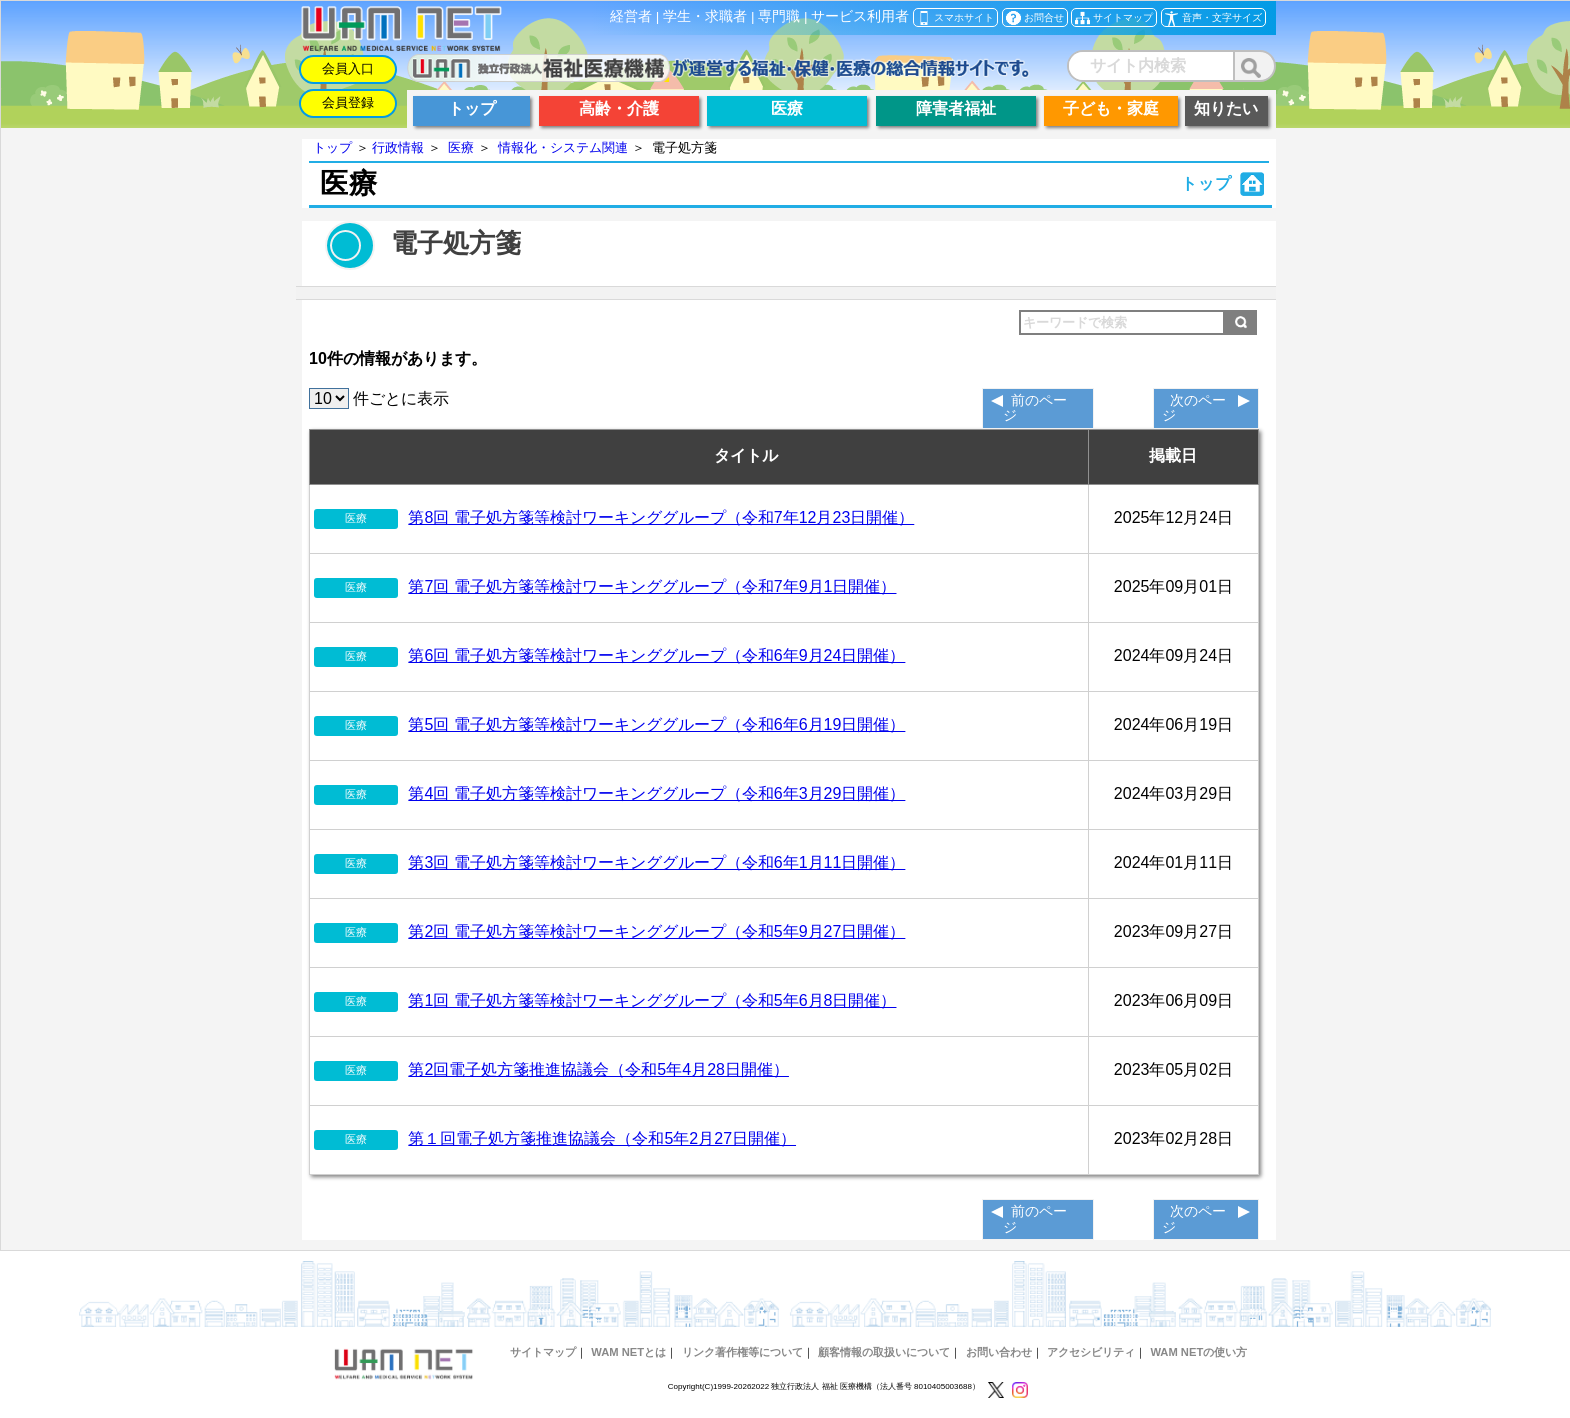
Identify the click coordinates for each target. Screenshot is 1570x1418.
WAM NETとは (628, 1352)
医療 (461, 147)
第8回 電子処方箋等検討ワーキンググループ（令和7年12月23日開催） (661, 517)
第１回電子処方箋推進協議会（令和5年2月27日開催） (602, 1138)
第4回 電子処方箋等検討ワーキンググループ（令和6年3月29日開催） (656, 793)
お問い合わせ (999, 1352)
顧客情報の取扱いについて (884, 1352)
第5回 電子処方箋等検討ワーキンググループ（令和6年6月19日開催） (656, 724)
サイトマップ (543, 1352)
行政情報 (398, 147)
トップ (332, 147)
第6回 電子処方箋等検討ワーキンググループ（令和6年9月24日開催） (656, 655)
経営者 (631, 16)
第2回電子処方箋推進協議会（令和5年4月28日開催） (598, 1069)
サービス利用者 (860, 16)
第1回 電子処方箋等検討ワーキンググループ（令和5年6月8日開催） (652, 1000)
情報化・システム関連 (563, 147)
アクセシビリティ (1091, 1352)
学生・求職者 (705, 16)
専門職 (779, 16)
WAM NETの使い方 (1198, 1352)
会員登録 (348, 102)
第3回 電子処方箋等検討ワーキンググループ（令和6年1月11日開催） (656, 862)
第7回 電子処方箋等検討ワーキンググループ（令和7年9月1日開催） (652, 586)
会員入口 (348, 68)
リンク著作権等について (742, 1352)
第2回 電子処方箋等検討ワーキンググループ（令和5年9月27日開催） (656, 931)
